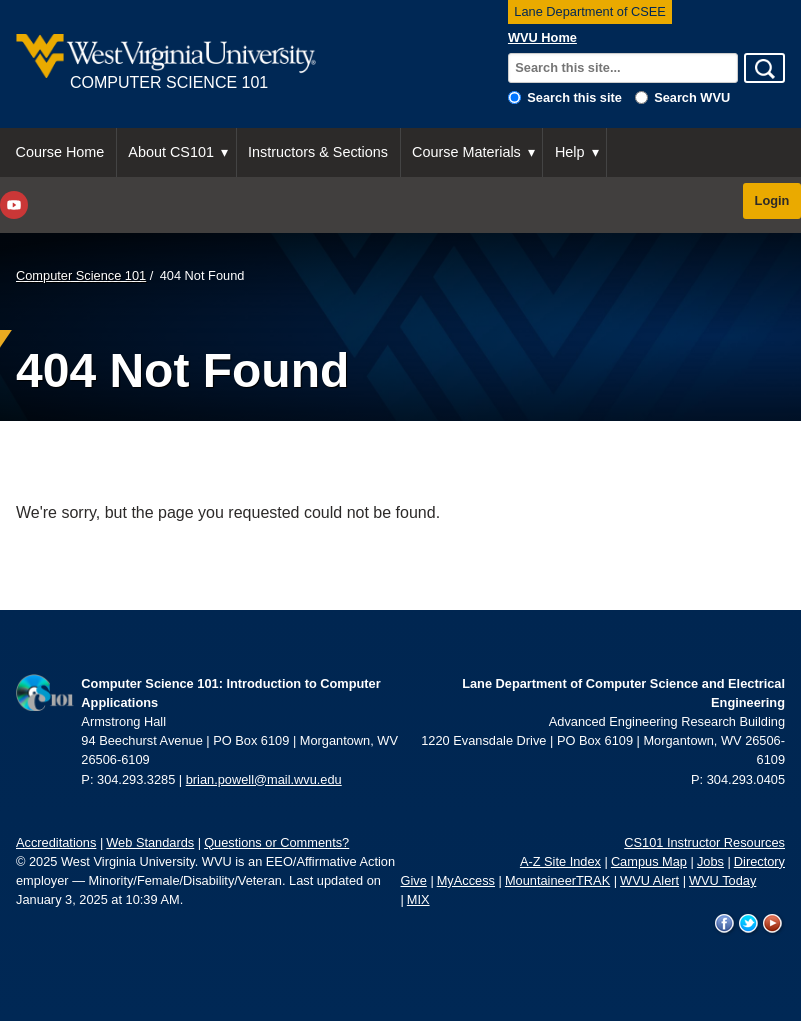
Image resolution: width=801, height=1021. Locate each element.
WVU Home (542, 37)
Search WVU (692, 97)
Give (414, 880)
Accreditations (56, 842)
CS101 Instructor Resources (704, 842)
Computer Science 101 (81, 275)
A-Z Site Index (560, 861)
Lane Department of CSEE (590, 11)
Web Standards (150, 842)
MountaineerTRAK (557, 880)
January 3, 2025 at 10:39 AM (98, 899)
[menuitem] (60, 152)
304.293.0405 (746, 779)
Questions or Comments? (276, 842)
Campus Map (649, 861)
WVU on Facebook (725, 924)
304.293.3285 (136, 779)
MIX (418, 899)
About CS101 (171, 152)
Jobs (710, 861)
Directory (759, 861)
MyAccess (466, 880)
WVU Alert (649, 880)
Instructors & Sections (318, 152)
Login (772, 200)
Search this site (574, 97)
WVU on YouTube (773, 924)
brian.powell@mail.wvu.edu (264, 779)
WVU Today (722, 880)
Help (570, 152)
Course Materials (466, 152)
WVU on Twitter (749, 924)
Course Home (60, 152)
